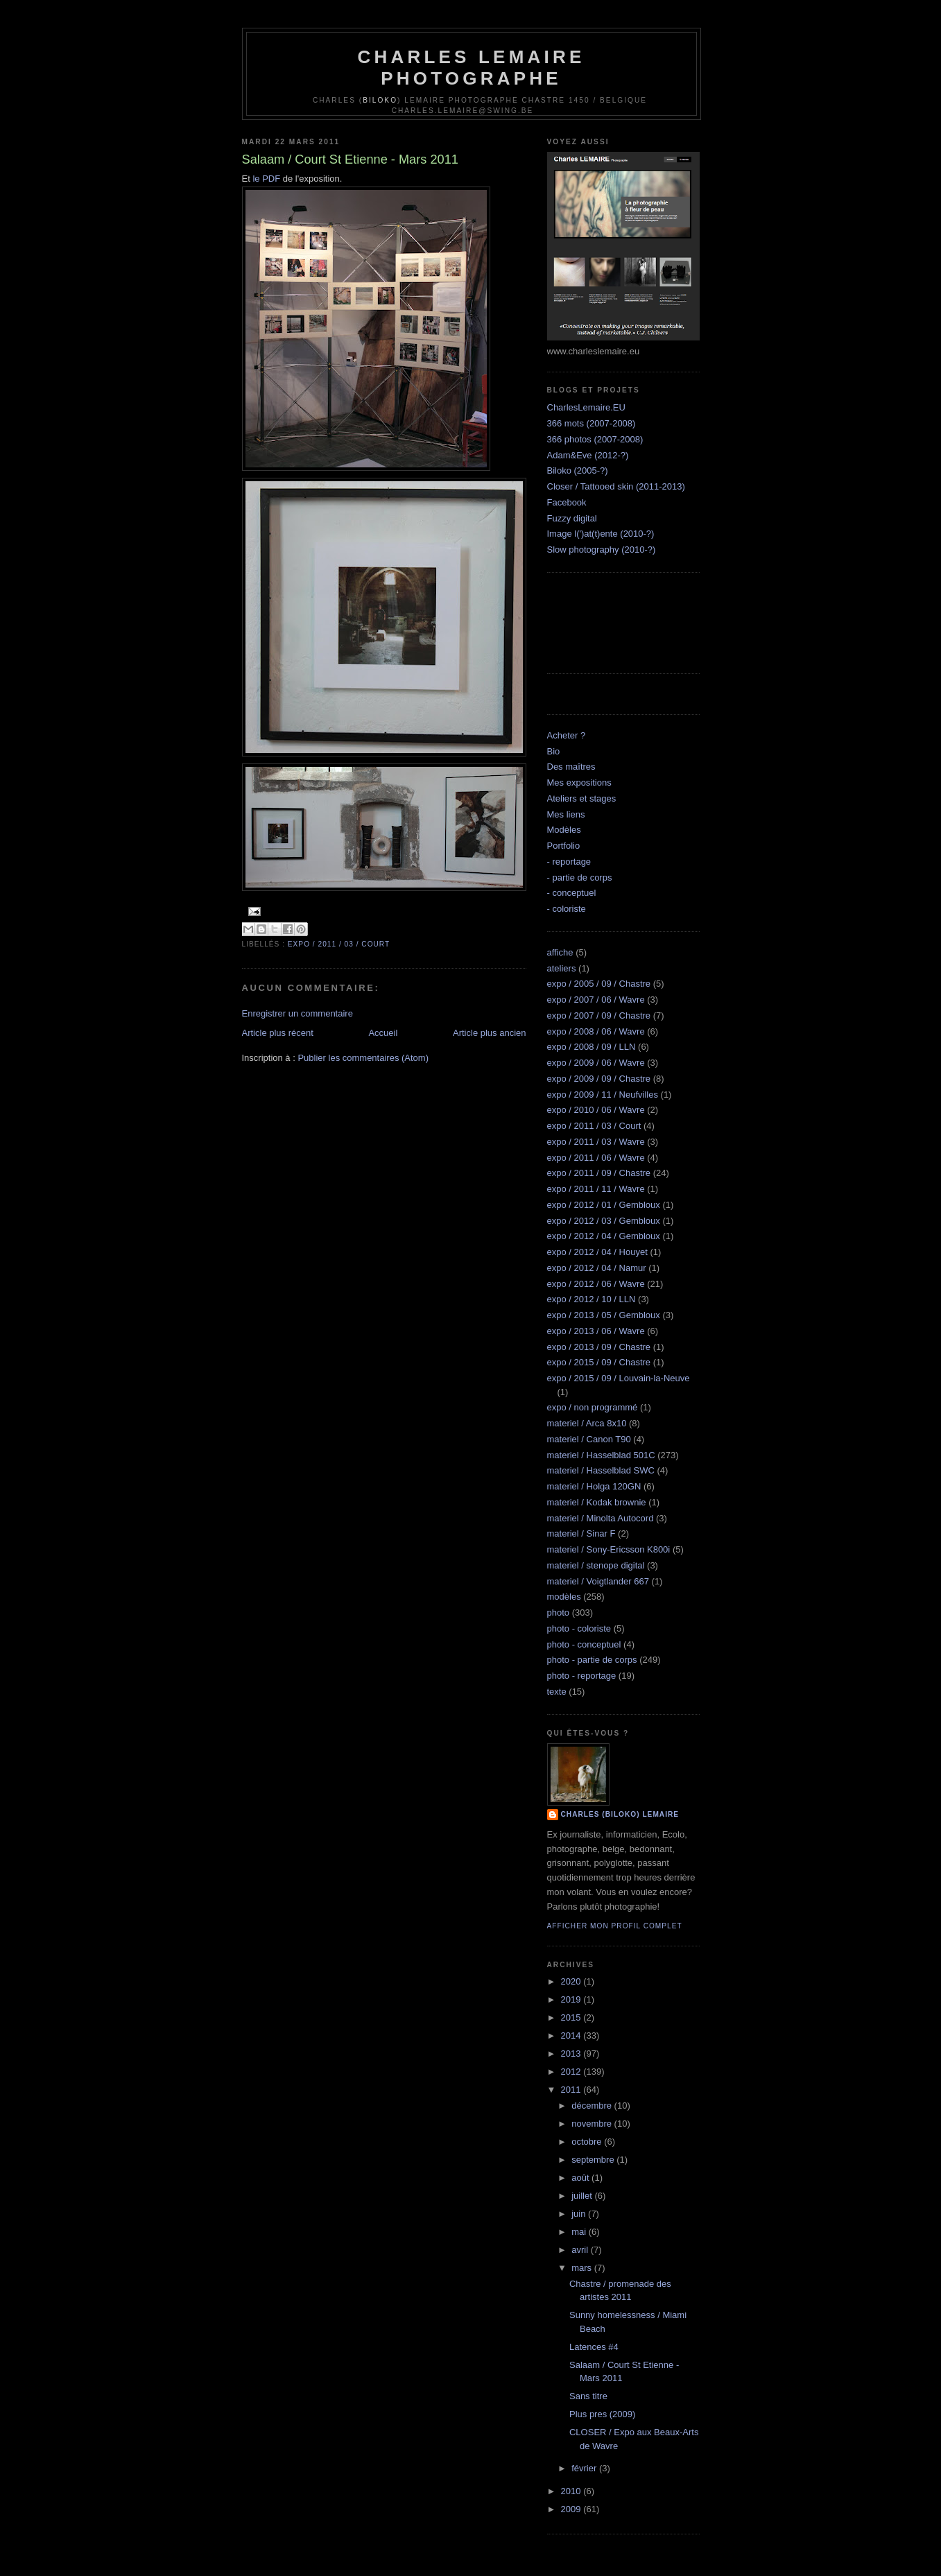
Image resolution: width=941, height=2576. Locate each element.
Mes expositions (579, 782)
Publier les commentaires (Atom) (363, 1058)
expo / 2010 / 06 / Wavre (596, 1110)
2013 (572, 2053)
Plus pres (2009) (602, 2414)
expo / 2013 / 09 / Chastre (599, 1347)
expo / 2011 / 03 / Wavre (596, 1141)
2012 (572, 2071)
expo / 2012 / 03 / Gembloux (603, 1221)
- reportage (569, 861)
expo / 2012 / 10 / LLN (591, 1299)
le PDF (266, 178)
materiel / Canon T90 (589, 1439)
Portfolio (563, 845)
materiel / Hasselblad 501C (601, 1455)
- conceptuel (571, 893)
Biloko (380, 100)
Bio (553, 751)
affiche (560, 952)
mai (580, 2232)
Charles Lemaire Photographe (471, 67)
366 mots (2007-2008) (591, 423)
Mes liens (566, 814)
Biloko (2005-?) (577, 470)
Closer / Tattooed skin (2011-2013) (616, 486)
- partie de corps (579, 877)
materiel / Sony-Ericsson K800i (609, 1549)
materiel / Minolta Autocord (600, 1518)
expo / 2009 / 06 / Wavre (596, 1062)
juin (579, 2213)
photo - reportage (581, 1675)
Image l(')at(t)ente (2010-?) (601, 533)
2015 (572, 2017)
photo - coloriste (579, 1628)
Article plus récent (277, 1033)
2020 (572, 1981)
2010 (572, 2491)
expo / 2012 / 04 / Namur (596, 1268)
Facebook (567, 502)
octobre (587, 2141)
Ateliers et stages (581, 798)
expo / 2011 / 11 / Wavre (596, 1189)
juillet (582, 2195)
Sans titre (588, 2396)
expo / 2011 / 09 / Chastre (599, 1173)
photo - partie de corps (592, 1659)
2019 (572, 1999)
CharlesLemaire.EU (586, 407)
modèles (564, 1596)
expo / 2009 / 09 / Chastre (599, 1078)
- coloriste (566, 909)
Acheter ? (566, 735)
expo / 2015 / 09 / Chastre (599, 1362)
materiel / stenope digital (596, 1565)
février (585, 2468)
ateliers (561, 968)
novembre (592, 2123)
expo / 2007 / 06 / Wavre (596, 999)
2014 (572, 2035)
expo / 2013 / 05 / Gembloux (603, 1315)
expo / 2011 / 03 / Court (339, 944)
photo (558, 1612)
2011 (572, 2089)
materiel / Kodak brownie (596, 1502)
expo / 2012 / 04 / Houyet (597, 1252)
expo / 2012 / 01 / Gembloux (603, 1205)
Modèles (564, 829)
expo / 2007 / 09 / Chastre (599, 1015)
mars (582, 2268)
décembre (592, 2105)
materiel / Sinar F (581, 1533)
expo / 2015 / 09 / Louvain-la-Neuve (618, 1378)
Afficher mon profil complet (614, 1926)
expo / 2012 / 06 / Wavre (596, 1284)
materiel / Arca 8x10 (587, 1423)
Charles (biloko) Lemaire (620, 1814)
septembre (593, 2159)
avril (580, 2250)
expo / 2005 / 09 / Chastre (599, 983)
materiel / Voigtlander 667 (598, 1581)
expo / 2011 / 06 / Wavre (596, 1157)
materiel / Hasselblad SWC (601, 1470)
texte (557, 1691)
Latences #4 (594, 2347)
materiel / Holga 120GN (594, 1486)
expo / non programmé (592, 1407)
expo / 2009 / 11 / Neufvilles (602, 1094)
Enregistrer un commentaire (297, 1013)
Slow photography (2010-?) (601, 549)
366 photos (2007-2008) (595, 439)
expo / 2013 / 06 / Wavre (596, 1331)
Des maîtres (571, 766)
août (581, 2177)
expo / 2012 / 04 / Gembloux (603, 1236)
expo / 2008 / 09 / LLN (591, 1046)
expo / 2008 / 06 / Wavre (596, 1031)
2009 (572, 2509)
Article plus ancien (489, 1033)
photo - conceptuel (584, 1644)
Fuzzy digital (572, 518)
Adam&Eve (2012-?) (588, 455)
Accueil (382, 1033)
